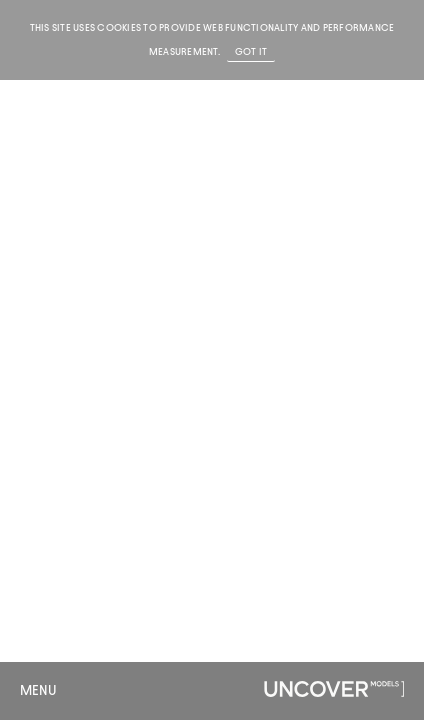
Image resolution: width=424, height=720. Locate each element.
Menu (38, 690)
